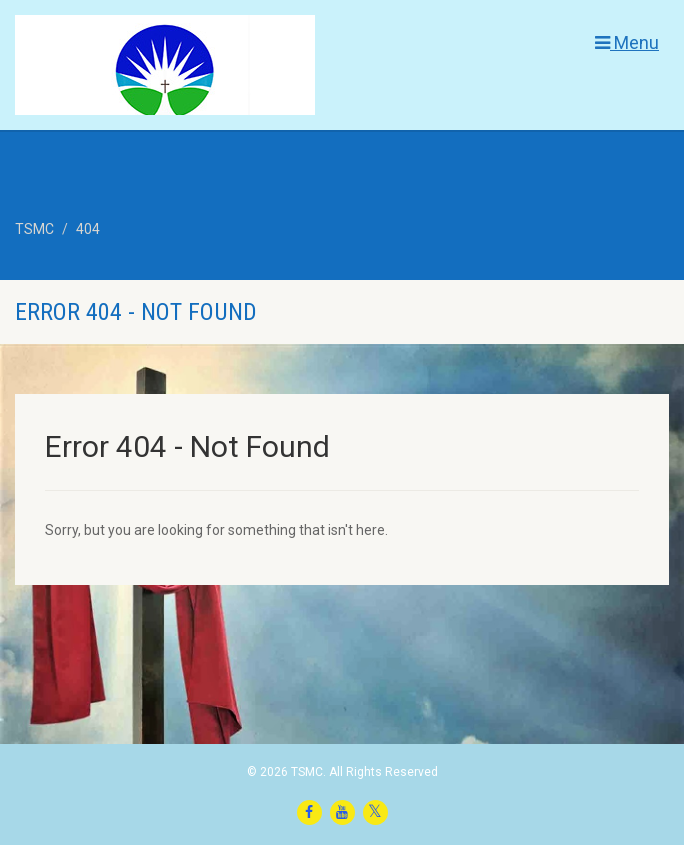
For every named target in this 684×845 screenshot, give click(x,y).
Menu (627, 42)
